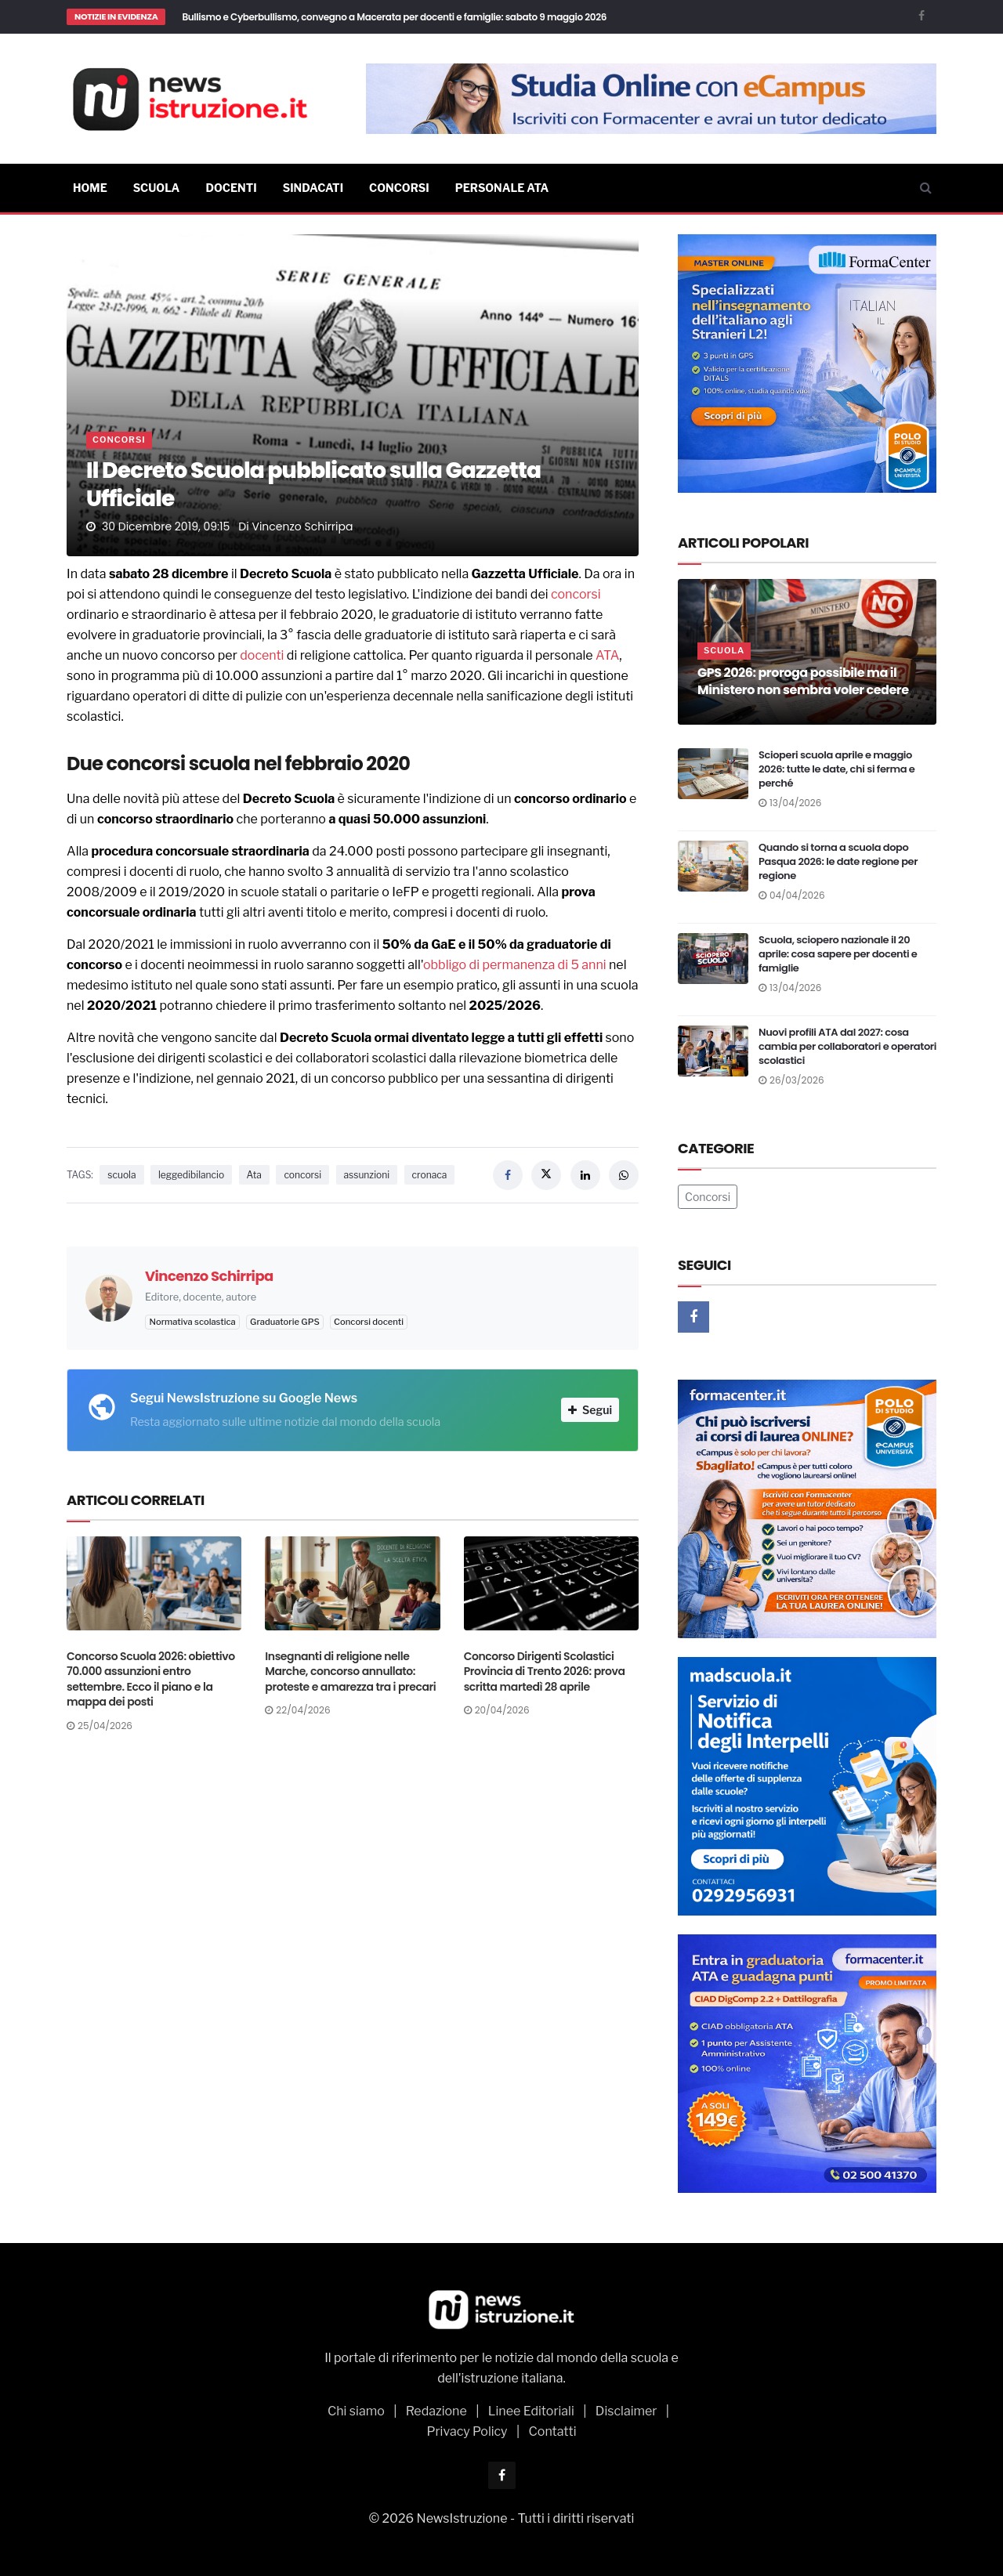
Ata (254, 1175)
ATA (607, 655)
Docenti (230, 187)
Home (90, 187)
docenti (262, 655)
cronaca (429, 1175)
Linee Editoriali (531, 2411)
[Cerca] (925, 188)
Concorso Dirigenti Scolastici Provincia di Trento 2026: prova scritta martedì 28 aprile (544, 1671)
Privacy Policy (466, 2431)
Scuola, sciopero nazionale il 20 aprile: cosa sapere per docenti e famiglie (838, 953)
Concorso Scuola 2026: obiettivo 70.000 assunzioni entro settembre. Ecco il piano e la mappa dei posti (151, 1679)
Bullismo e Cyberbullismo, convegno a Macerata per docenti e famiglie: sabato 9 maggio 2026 (394, 17)
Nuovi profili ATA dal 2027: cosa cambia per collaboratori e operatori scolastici (847, 1046)
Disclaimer (626, 2411)
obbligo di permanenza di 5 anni (515, 964)
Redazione (436, 2411)
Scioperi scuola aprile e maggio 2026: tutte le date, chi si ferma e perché (836, 769)
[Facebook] (921, 15)
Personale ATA (502, 187)
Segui (590, 1409)
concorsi (576, 594)
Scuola (156, 187)
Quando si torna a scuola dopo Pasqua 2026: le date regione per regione (838, 861)
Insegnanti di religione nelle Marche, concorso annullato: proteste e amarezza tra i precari (350, 1671)
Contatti (553, 2431)
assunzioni (367, 1175)
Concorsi (399, 187)
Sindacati (313, 187)
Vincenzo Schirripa (302, 526)
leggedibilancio (191, 1175)
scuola (121, 1175)
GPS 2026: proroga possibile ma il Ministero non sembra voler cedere (803, 681)
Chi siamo (356, 2411)
